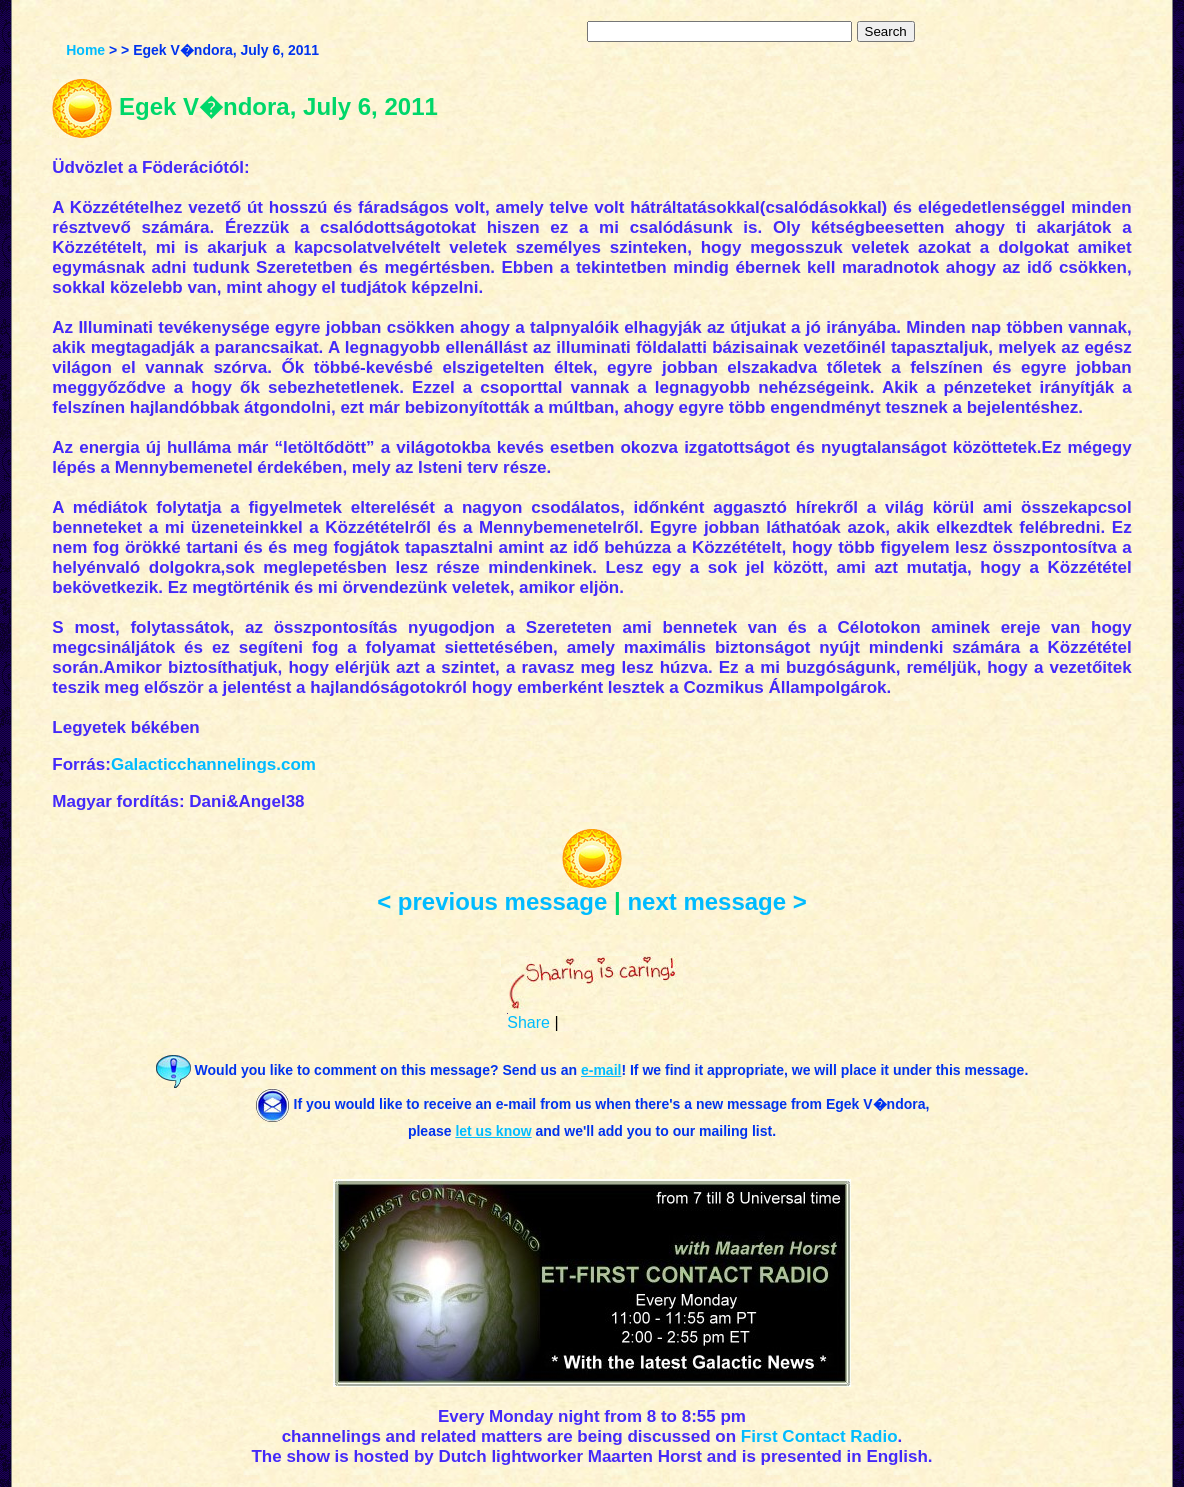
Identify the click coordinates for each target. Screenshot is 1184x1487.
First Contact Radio (819, 1436)
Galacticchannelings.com (213, 764)
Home (85, 50)
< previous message (492, 901)
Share (528, 1022)
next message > (716, 901)
